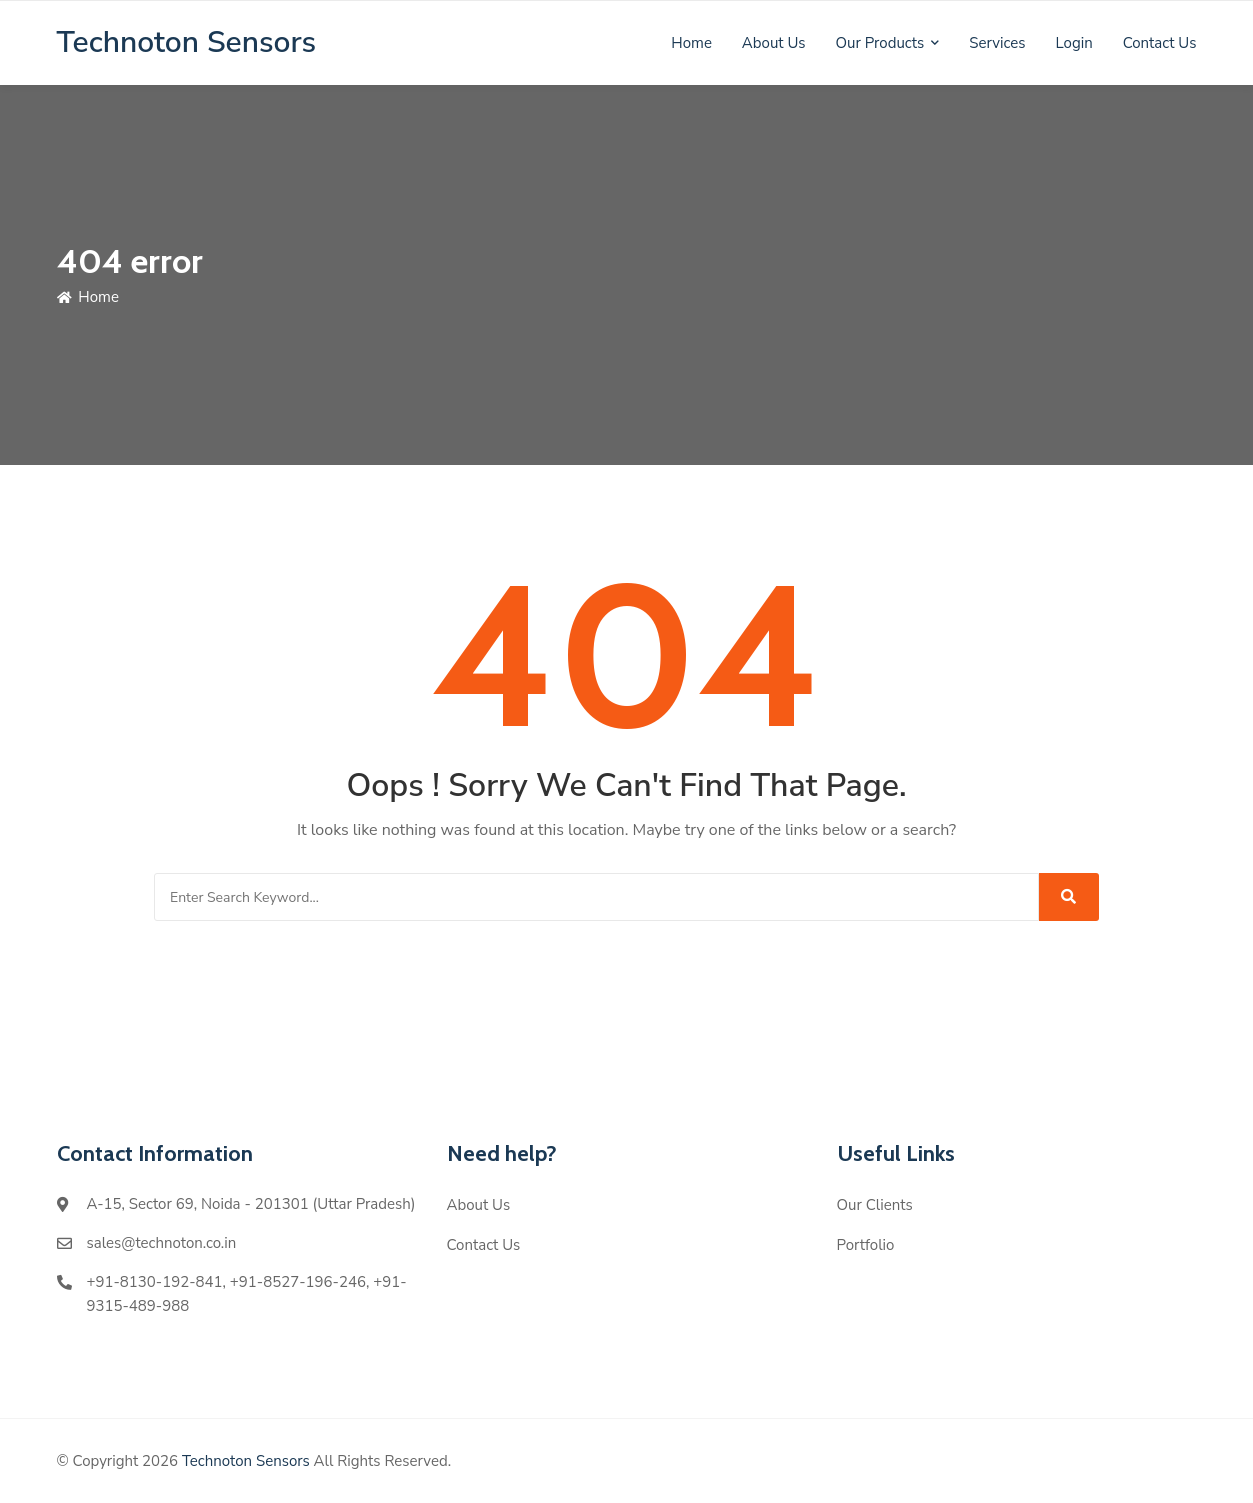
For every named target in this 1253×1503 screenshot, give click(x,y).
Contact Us (1160, 43)
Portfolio (866, 1245)
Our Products (880, 43)
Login (1073, 43)
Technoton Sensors (246, 1461)
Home (691, 43)
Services (997, 43)
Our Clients (875, 1205)
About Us (774, 43)
